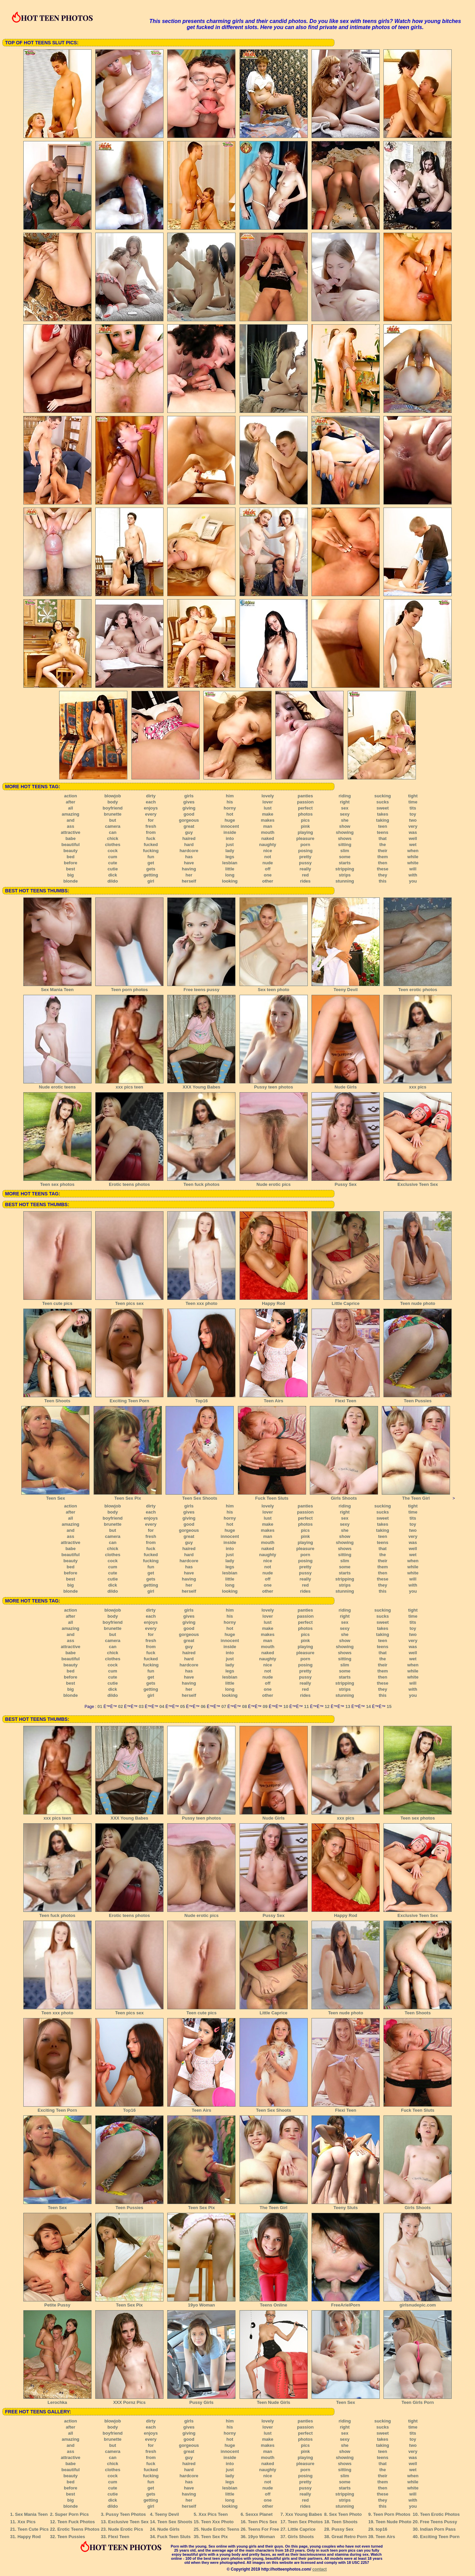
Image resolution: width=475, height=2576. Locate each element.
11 (306, 1706)
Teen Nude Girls (274, 2400)
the (382, 844)
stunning (344, 881)
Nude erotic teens (57, 1085)
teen (382, 826)
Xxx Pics (27, 2521)
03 (141, 1706)
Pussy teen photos (274, 1085)
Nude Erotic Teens (220, 2529)
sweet (382, 808)
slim (344, 850)
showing (345, 832)
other (267, 881)
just (230, 844)
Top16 (201, 1398)
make (267, 814)
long (229, 874)
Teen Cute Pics (33, 2529)
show (344, 826)
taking (382, 820)
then (382, 862)
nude (267, 862)
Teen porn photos (129, 987)
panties (305, 795)
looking (230, 881)
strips (345, 874)
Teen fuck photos (201, 1182)
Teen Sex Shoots (200, 1496)
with (412, 874)
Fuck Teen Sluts (272, 1496)
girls (189, 795)
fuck (150, 838)
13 (347, 1706)
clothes (113, 844)
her (188, 874)
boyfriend (113, 808)
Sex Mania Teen (57, 987)
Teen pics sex (129, 1301)
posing (305, 850)
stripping (344, 868)
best (70, 868)
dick (112, 874)
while (413, 856)
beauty (71, 850)
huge (230, 820)
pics (305, 820)
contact (319, 2569)
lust (268, 808)
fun (150, 856)
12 (327, 1706)
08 (244, 1706)
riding (345, 795)
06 (203, 1706)
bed (70, 856)
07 (223, 1706)
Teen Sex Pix (128, 1496)
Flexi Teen (345, 1398)
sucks (382, 801)
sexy (345, 814)
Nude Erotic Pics (125, 2529)
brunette (112, 814)
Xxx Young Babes (303, 2514)
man (267, 826)
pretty (305, 856)
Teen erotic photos (417, 987)
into (230, 838)
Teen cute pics (57, 1301)
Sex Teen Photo (345, 2514)
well (413, 838)
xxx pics (417, 1085)
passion (305, 801)
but (112, 820)
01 (99, 1706)
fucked (151, 844)
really (305, 868)
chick (112, 838)
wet (413, 844)
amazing (70, 814)
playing (305, 832)
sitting (344, 844)
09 (265, 1706)
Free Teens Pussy (438, 2521)
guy (189, 832)
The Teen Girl (416, 1496)
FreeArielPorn (345, 2303)
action (70, 795)
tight (413, 795)
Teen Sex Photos (305, 2521)
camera (113, 826)
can (112, 832)
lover (267, 801)
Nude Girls (345, 1085)
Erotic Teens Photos (78, 2529)
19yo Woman (201, 2303)
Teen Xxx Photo (217, 2521)
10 (285, 1706)
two (413, 820)
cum (112, 856)
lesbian (230, 862)
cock (113, 850)
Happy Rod (274, 1301)
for (151, 820)
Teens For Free (263, 2529)
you (413, 881)
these (383, 868)
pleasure (305, 838)
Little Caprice (345, 1301)
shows (344, 838)
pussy (305, 862)
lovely (267, 795)
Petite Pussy (57, 2303)
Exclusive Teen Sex (417, 1182)
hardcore (188, 850)
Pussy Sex (345, 1182)
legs (229, 856)
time (413, 801)
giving (188, 808)
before (70, 862)
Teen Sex (55, 1496)
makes (267, 820)
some (344, 856)
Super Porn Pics (72, 2514)
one (268, 874)
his (230, 801)
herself (189, 881)
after (70, 801)
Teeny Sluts (345, 2205)
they (382, 874)
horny (230, 808)
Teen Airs (274, 1398)
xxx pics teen (129, 1085)
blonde (71, 881)
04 (161, 1706)
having (189, 868)
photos (305, 814)
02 (120, 1706)
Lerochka (57, 2400)
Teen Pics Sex (262, 2521)
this (382, 881)
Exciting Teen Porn (129, 1398)
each (151, 801)
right (345, 801)
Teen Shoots (57, 1398)
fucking (150, 850)
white (412, 862)
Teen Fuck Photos (76, 2521)
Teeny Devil (345, 987)
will (413, 868)
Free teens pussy (201, 987)
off (268, 868)
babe (71, 838)
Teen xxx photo (201, 1301)
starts (345, 862)
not (267, 856)
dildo (112, 881)
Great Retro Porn (349, 2536)
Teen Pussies (417, 1398)
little (229, 868)
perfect (305, 808)
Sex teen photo (274, 987)
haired (189, 838)
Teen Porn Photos (391, 2514)
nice (267, 850)
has (189, 856)
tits (412, 808)
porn (305, 844)
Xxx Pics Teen (213, 2514)
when (412, 850)
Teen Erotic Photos (440, 2514)
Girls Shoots (344, 1496)
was (413, 832)
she (344, 820)
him (230, 795)
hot (229, 814)
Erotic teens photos (129, 1182)
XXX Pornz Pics (129, 2400)
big (70, 874)
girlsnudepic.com (417, 2303)
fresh (150, 826)
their (382, 850)
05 (182, 1706)
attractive (70, 832)
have (189, 862)
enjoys (151, 808)
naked (267, 838)
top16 (382, 2529)
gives (189, 801)
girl (150, 881)
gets (150, 868)
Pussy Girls (201, 2400)
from (151, 832)
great (188, 826)
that (383, 838)
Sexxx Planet (259, 2514)
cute (112, 862)
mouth (267, 832)
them (382, 856)
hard (189, 844)
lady (229, 850)
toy (412, 814)
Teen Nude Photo (393, 2521)
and (70, 820)
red (305, 874)
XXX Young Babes (201, 1085)
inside (229, 832)
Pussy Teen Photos (126, 2514)
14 (368, 1706)
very (413, 826)
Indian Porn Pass (437, 2529)
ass (70, 826)
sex (345, 808)
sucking (382, 795)
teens (383, 832)
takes (382, 814)
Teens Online (274, 2303)
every (150, 814)
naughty (267, 844)
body (112, 801)
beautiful (70, 844)
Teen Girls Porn (417, 2400)
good (188, 814)
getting (151, 874)
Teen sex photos (57, 1182)
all (70, 808)
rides (305, 881)
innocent (230, 826)
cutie (112, 868)
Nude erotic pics (274, 1182)
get (151, 862)
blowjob (112, 795)
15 (389, 1706)
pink (305, 826)
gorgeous (189, 820)
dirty (150, 795)
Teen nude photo (417, 1301)
